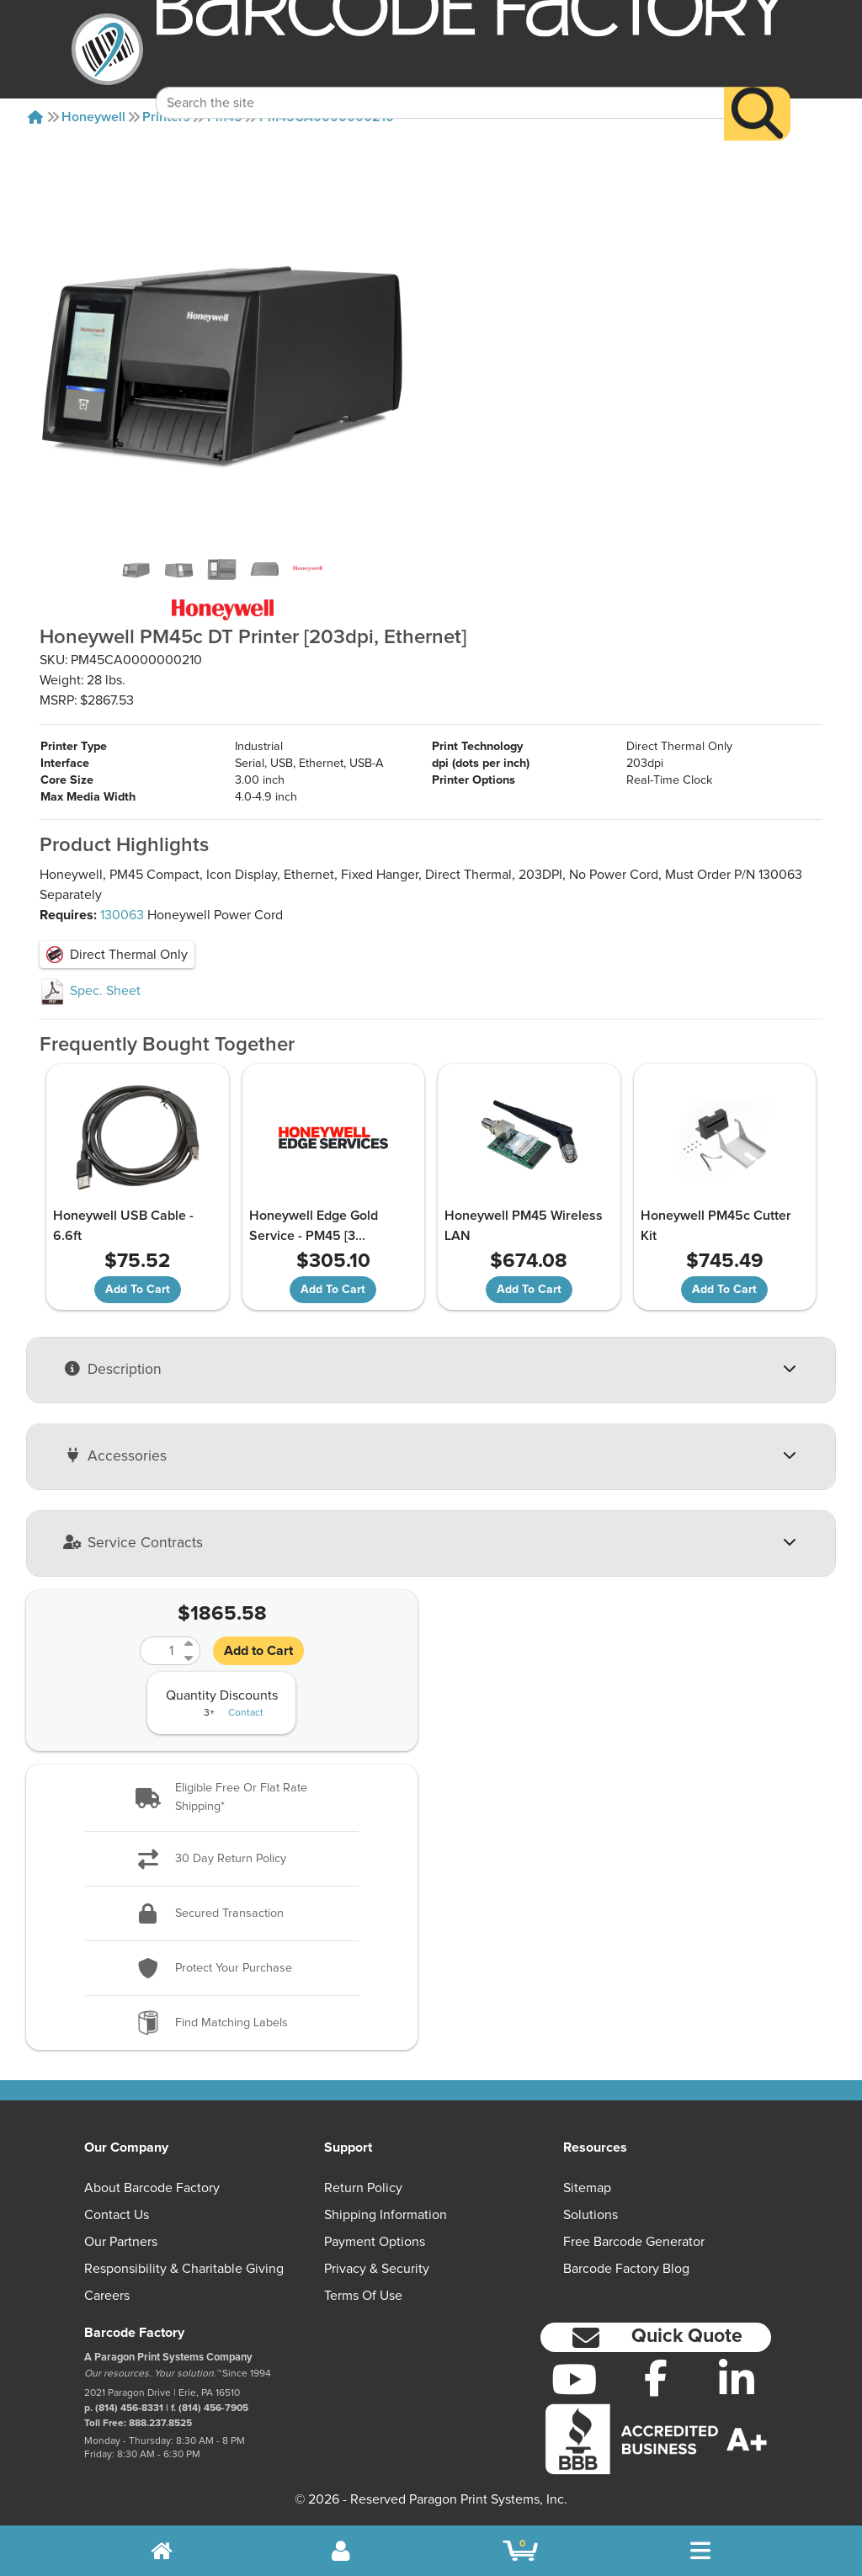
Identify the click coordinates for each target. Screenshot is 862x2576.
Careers (107, 2295)
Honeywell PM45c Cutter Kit (716, 1226)
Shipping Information (385, 2215)
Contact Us (116, 2215)
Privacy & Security (376, 2268)
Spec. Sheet (90, 991)
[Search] (757, 91)
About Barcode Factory (152, 2188)
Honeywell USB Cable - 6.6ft (123, 1226)
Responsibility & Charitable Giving (184, 2268)
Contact (245, 1713)
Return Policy (363, 2188)
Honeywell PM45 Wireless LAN (523, 1226)
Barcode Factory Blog (626, 2268)
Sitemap (587, 2188)
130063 (122, 915)
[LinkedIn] (737, 2379)
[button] (222, 1797)
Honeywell (93, 117)
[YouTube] (574, 2379)
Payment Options (374, 2242)
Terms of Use (363, 2295)
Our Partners (120, 2242)
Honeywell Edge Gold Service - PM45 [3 (313, 1226)
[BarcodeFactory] (107, 49)
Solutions (590, 2215)
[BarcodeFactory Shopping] (521, 2551)
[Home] (35, 117)
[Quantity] (160, 1651)
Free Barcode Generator (634, 2242)
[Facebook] (655, 2377)
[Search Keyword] (440, 81)
